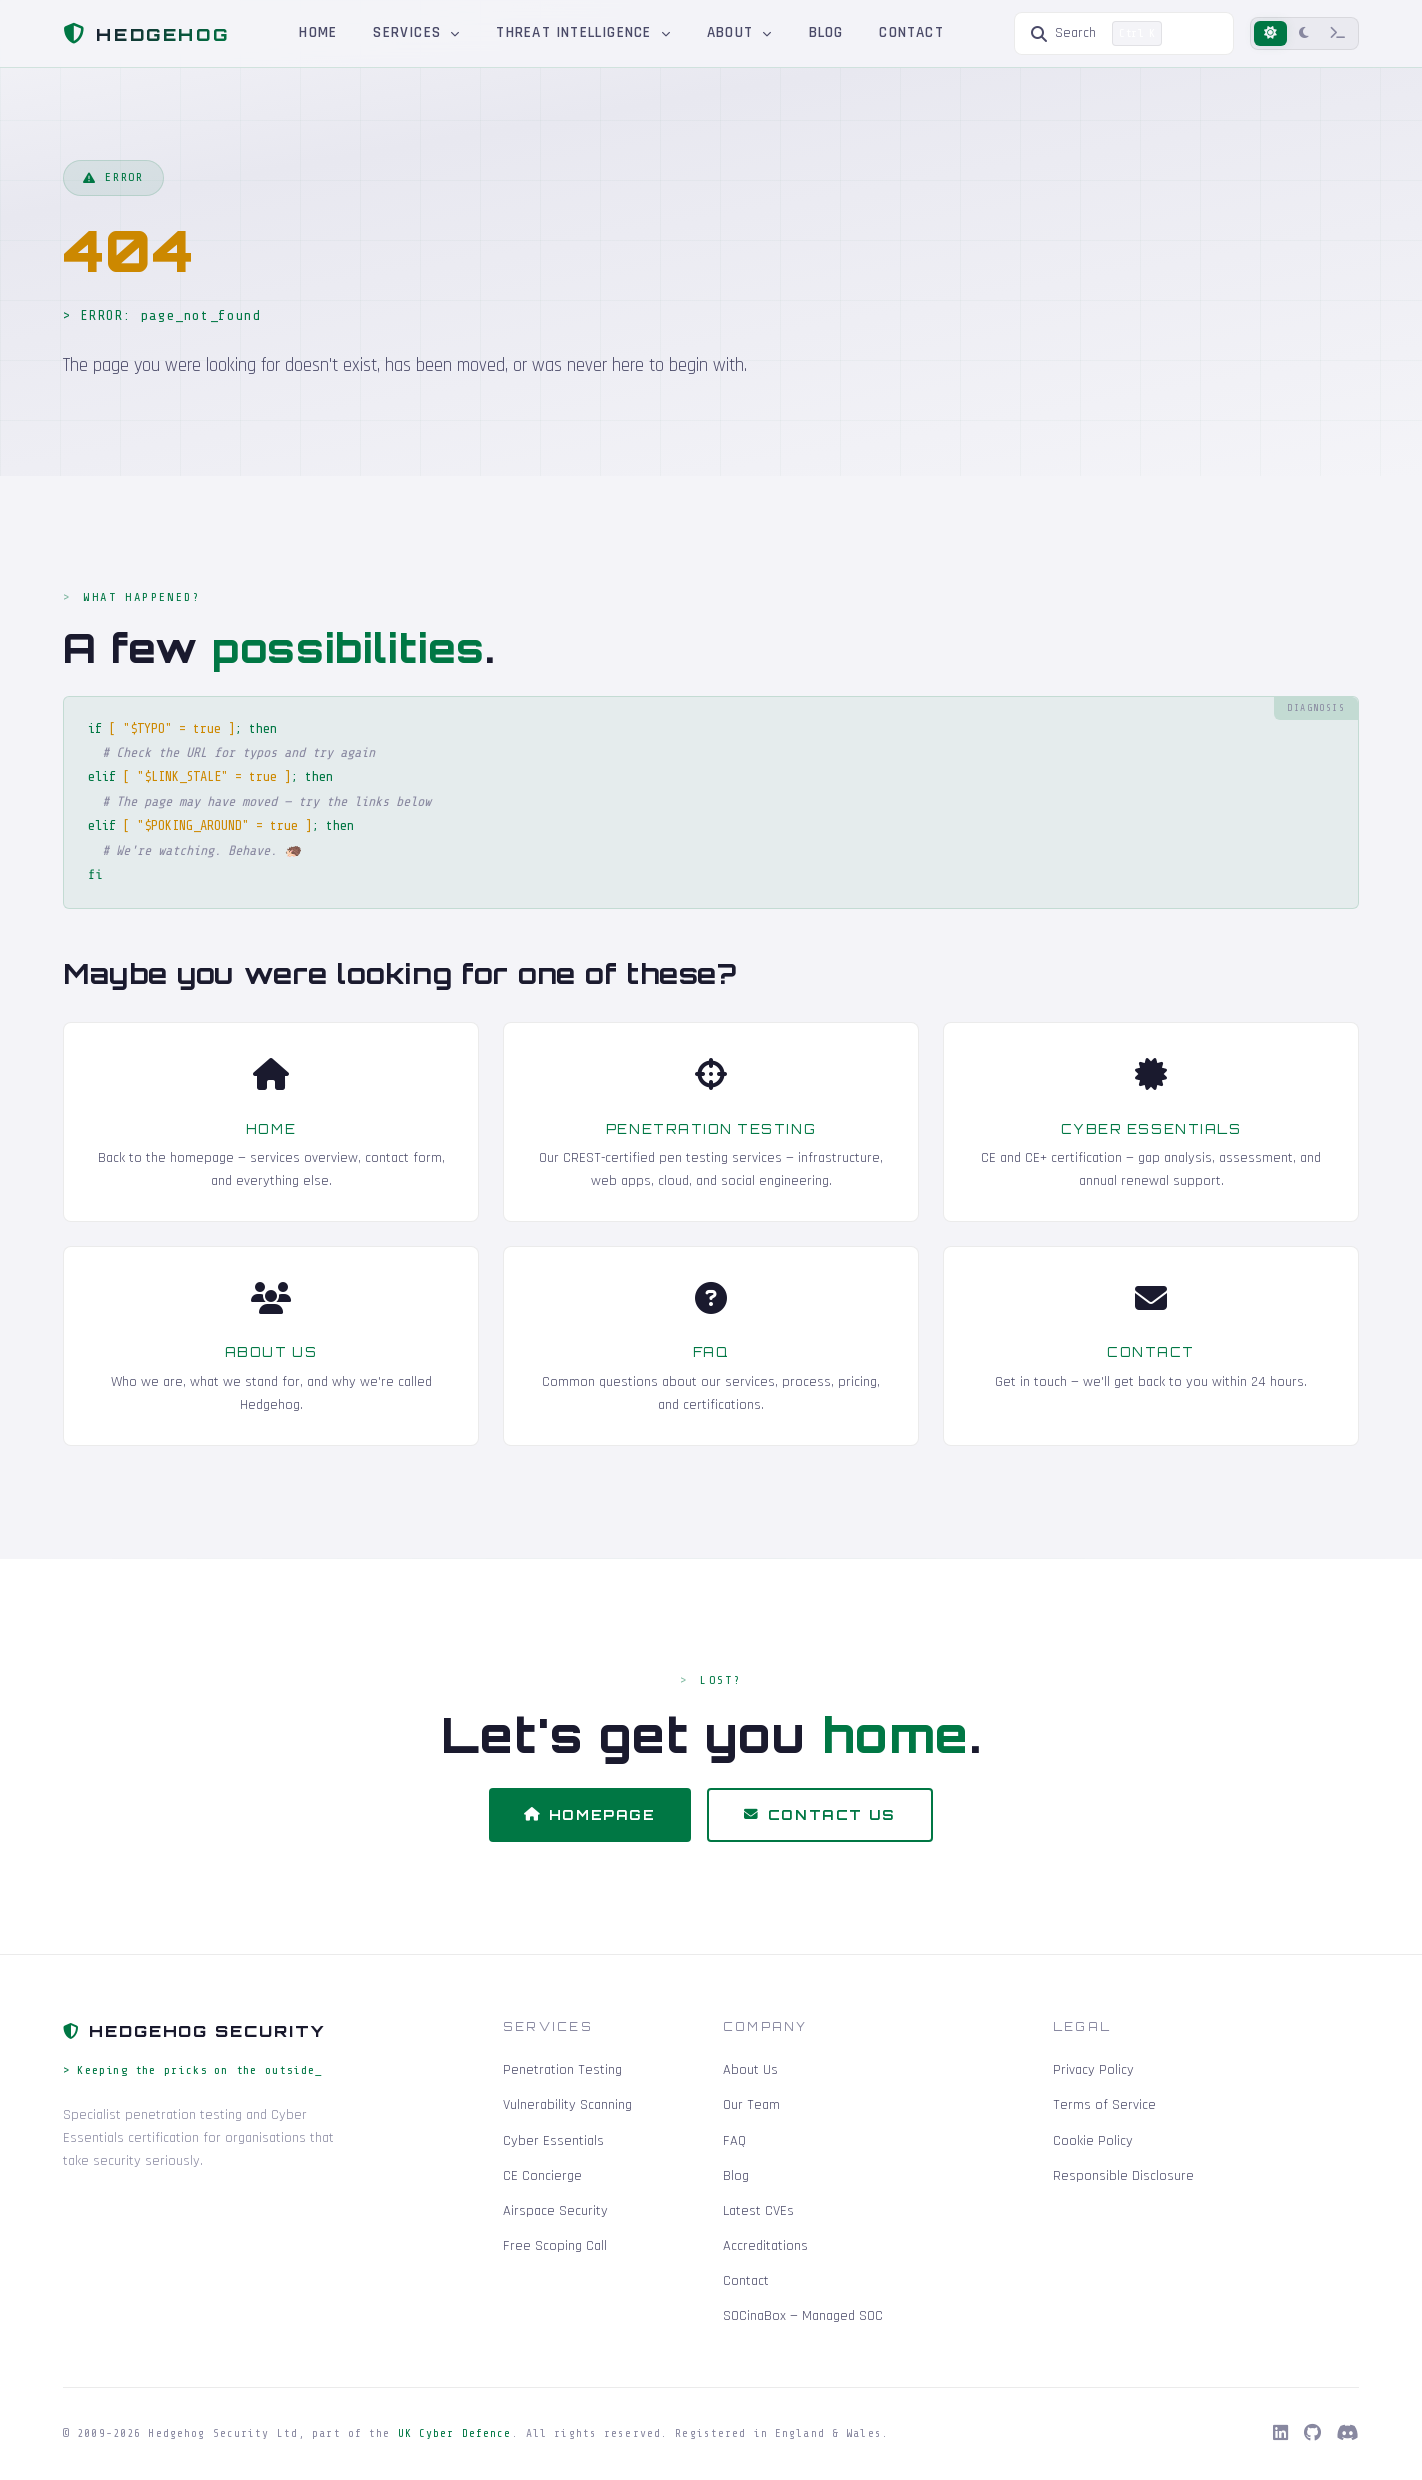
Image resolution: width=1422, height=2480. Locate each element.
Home (318, 32)
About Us (750, 2070)
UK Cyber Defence (455, 2433)
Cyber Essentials (553, 2141)
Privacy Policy (1093, 2070)
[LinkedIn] (1280, 2434)
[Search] (1124, 33)
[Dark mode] (1304, 33)
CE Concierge (542, 2176)
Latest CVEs (758, 2211)
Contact (911, 32)
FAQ (734, 2141)
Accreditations (765, 2246)
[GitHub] (1312, 2434)
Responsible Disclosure (1123, 2176)
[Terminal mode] (1338, 33)
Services (416, 32)
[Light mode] (1270, 33)
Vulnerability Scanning (567, 2105)
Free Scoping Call (555, 2246)
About (740, 32)
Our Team (751, 2105)
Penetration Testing (562, 2070)
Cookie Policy (1093, 2141)
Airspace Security (555, 2211)
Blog (826, 32)
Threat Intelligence (583, 32)
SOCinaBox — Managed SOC (803, 2316)
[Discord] (1348, 2434)
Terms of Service (1104, 2105)
